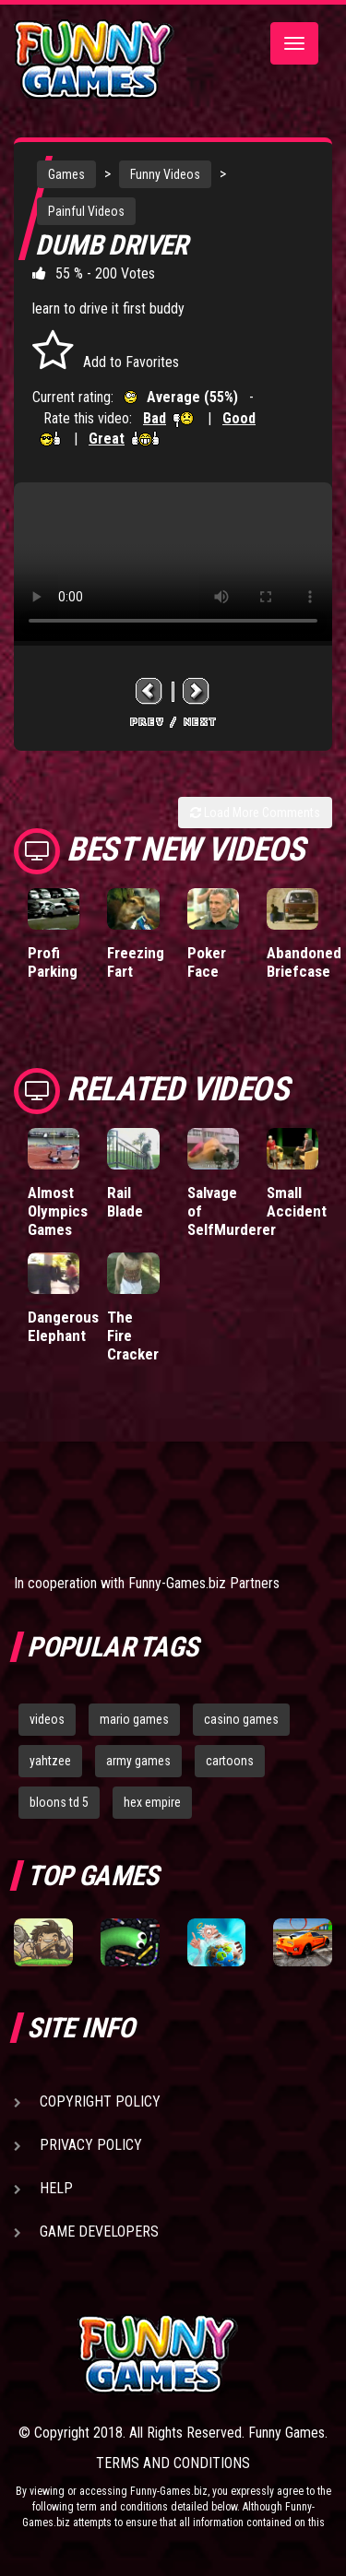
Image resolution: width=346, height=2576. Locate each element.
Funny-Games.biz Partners (204, 1583)
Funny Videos (165, 174)
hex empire (152, 1802)
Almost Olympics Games (58, 1211)
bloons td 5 (59, 1802)
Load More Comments (255, 812)
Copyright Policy (100, 2101)
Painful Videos (86, 211)
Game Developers (99, 2231)
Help (56, 2188)
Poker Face (206, 962)
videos (47, 1719)
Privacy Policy (91, 2145)
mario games (134, 1719)
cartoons (230, 1760)
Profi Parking (53, 962)
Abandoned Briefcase (304, 962)
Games (66, 174)
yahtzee (50, 1760)
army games (138, 1760)
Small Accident (297, 1201)
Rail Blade (125, 1201)
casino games (241, 1719)
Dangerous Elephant (63, 1326)
